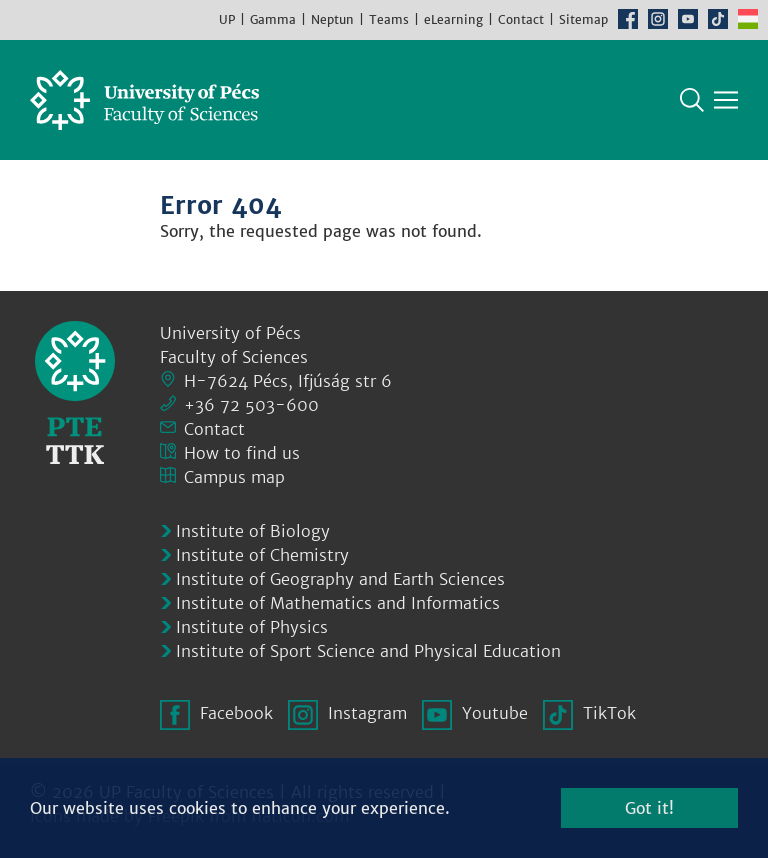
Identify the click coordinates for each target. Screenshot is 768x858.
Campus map (234, 477)
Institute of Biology (253, 531)
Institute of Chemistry (262, 555)
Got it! (649, 808)
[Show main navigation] (726, 100)
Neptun (332, 19)
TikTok (718, 19)
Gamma (273, 19)
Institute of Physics (252, 627)
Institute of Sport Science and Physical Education (368, 651)
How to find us (242, 453)
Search (692, 100)
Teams (389, 19)
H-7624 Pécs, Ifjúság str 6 (288, 381)
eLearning (453, 19)
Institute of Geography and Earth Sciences (340, 579)
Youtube (688, 19)
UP (227, 19)
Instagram (658, 19)
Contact (521, 19)
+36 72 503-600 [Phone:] (251, 405)
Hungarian (748, 19)
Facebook (628, 19)
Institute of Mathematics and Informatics (338, 603)
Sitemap (583, 19)
